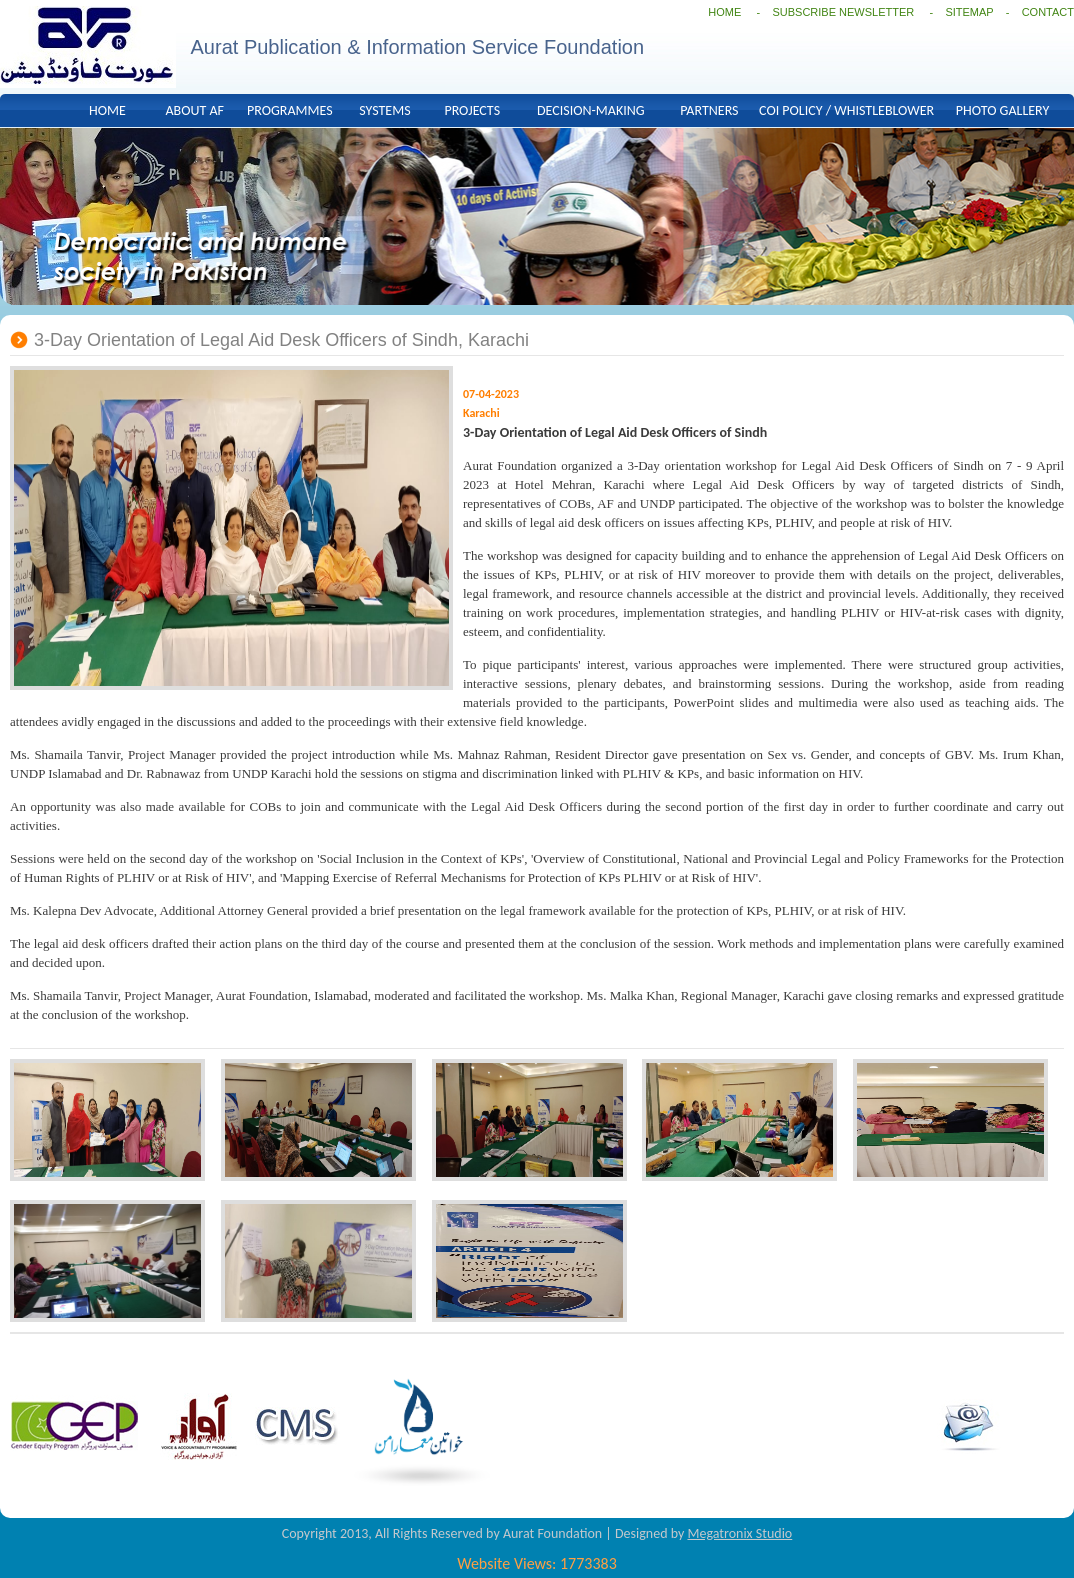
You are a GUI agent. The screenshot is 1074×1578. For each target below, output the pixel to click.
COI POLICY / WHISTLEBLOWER (846, 110)
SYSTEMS (384, 110)
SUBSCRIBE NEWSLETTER (844, 12)
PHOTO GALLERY (1002, 110)
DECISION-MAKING (591, 110)
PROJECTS (472, 110)
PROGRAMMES (290, 110)
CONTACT (1048, 12)
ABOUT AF (194, 110)
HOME (724, 12)
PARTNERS (709, 110)
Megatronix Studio (739, 1533)
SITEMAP (969, 12)
